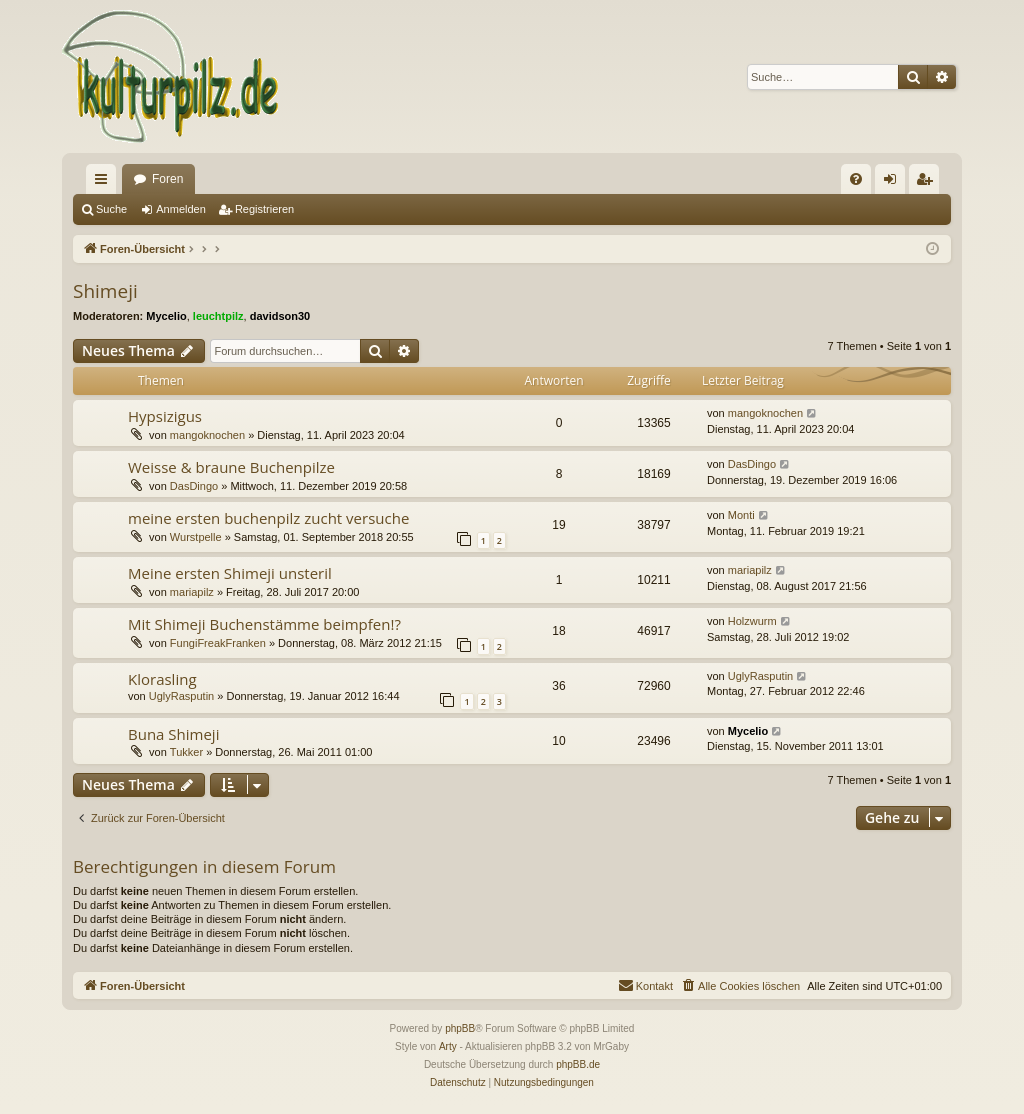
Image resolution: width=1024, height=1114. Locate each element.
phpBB (460, 1028)
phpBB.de (578, 1064)
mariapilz (192, 592)
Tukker (186, 752)
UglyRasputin (181, 696)
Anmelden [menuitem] (894, 183)
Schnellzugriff (105, 183)
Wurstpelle (196, 537)
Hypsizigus (165, 416)
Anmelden (181, 209)
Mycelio (166, 316)
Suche (111, 209)
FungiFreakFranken (218, 643)
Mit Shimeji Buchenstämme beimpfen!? (264, 624)
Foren (167, 179)
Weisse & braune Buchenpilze (231, 467)
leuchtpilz (218, 316)
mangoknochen (207, 435)
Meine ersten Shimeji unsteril (230, 573)
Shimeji (105, 291)
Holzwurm (752, 621)
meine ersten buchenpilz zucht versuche (268, 518)
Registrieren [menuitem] (928, 183)
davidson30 (280, 316)
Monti (741, 515)
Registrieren (264, 209)
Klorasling (162, 679)
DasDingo (194, 486)
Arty (448, 1046)
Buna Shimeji (173, 734)
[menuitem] (856, 179)
